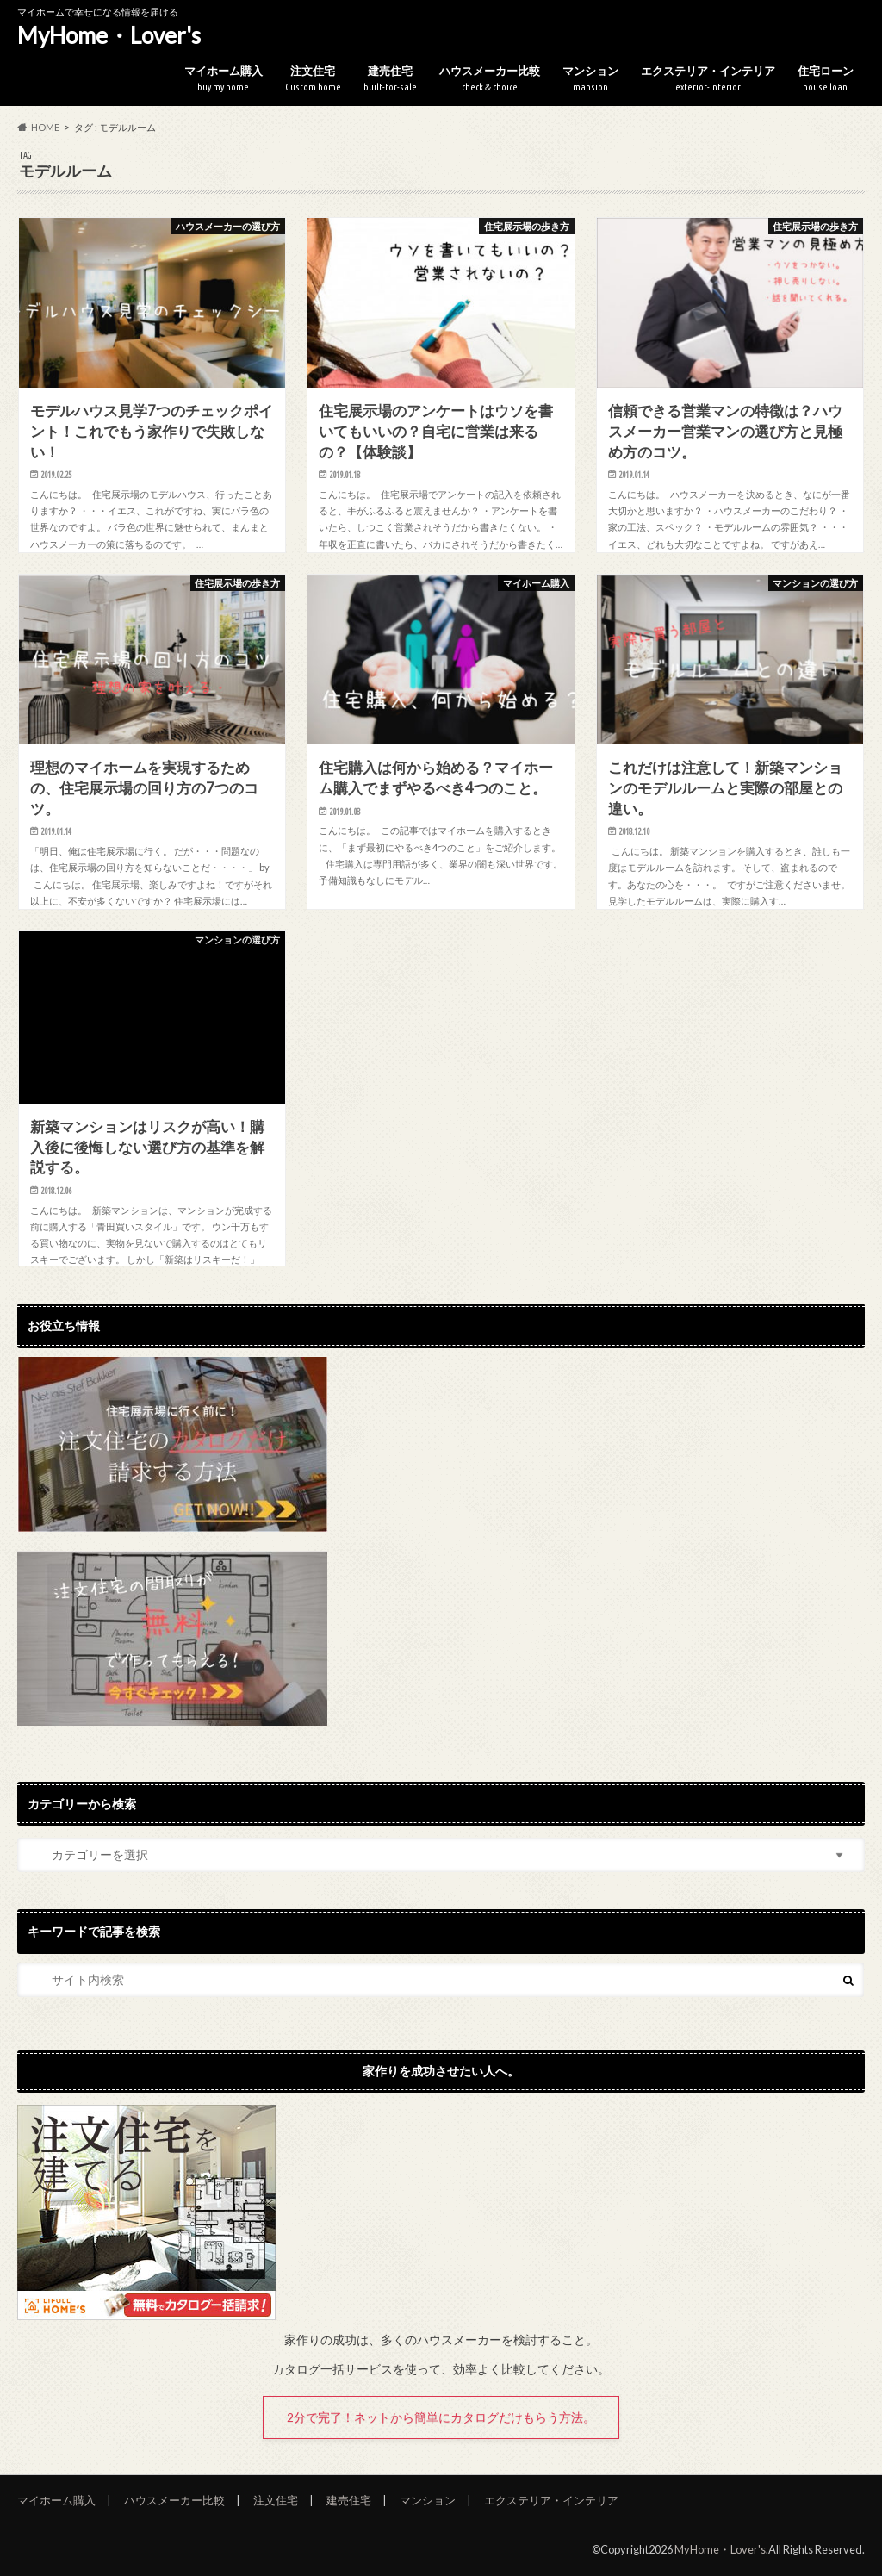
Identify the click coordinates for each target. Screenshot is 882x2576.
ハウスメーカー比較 (489, 79)
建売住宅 (390, 79)
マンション (590, 79)
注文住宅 (313, 79)
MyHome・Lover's (109, 35)
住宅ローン (826, 79)
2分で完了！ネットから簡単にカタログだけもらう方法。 (441, 2417)
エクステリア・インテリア (708, 79)
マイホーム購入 (223, 79)
